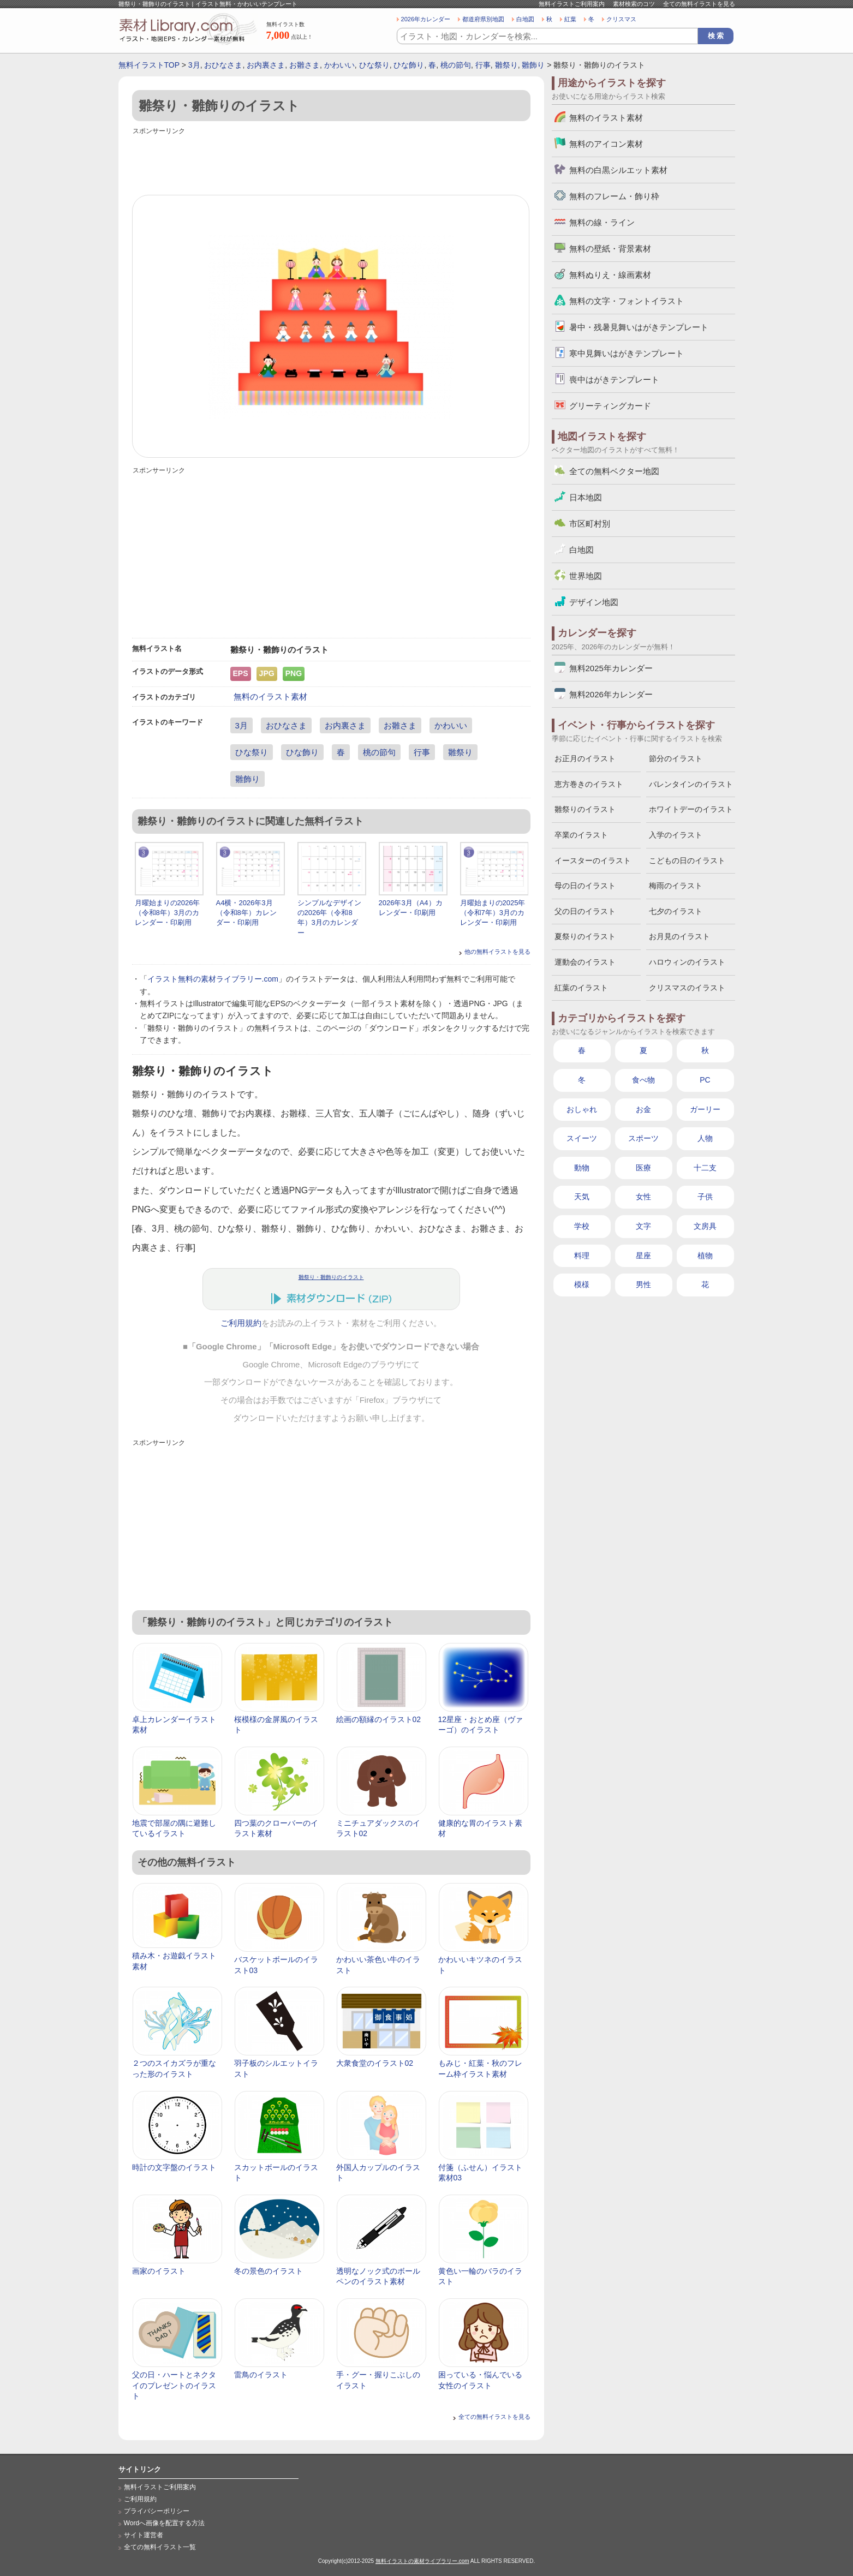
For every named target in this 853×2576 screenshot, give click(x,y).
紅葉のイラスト (581, 987)
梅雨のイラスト (675, 885)
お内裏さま (266, 65)
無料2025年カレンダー (611, 668)
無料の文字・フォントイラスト (626, 301)
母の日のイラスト (585, 885)
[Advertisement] (331, 162)
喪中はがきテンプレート (614, 379)
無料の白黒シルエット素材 (618, 170)
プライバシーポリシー (156, 2511)
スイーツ (581, 1138)
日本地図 (585, 497)
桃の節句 (455, 65)
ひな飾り (408, 65)
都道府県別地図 (483, 19)
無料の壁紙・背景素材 (610, 248)
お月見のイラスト (679, 936)
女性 (643, 1196)
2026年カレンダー (426, 19)
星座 (643, 1255)
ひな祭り (374, 65)
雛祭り (506, 65)
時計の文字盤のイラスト (174, 2167)
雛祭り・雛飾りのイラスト (331, 1277)
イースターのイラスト (592, 860)
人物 (705, 1138)
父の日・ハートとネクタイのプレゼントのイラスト (174, 2385)
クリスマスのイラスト (687, 987)
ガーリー (705, 1109)
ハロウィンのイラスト (687, 962)
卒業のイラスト (581, 834)
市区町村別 (589, 523)
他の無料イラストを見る (497, 951)
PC (705, 1079)
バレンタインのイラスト (691, 784)
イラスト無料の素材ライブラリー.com (212, 979)
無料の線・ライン (602, 222)
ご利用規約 (240, 1323)
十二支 (705, 1167)
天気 (581, 1196)
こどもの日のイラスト (687, 860)
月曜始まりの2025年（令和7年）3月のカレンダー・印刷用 (493, 913)
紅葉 (570, 19)
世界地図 (585, 576)
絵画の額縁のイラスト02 (378, 1719)
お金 (643, 1109)
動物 (581, 1167)
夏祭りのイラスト (585, 936)
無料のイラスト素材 (270, 696)
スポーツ (643, 1138)
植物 (705, 1255)
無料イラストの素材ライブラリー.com (422, 2561)
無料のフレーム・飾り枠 (614, 196)
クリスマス (621, 19)
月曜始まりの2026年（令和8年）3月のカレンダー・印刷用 (167, 913)
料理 (581, 1255)
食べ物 (643, 1079)
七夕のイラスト (675, 911)
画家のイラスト (159, 2271)
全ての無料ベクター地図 (614, 471)
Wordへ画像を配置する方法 (164, 2523)
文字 (643, 1226)
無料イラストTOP (149, 65)
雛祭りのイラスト (585, 809)
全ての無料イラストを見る (699, 4)
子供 (705, 1196)
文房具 (705, 1226)
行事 (483, 65)
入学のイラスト (675, 834)
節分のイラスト (675, 758)
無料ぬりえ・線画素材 (610, 274)
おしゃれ (581, 1109)
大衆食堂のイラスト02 (375, 2063)
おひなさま (223, 65)
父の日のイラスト (585, 911)
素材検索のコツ (634, 4)
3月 (194, 65)
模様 (581, 1284)
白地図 (525, 19)
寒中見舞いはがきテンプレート (626, 353)
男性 (643, 1284)
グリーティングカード (610, 405)
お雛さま (304, 65)
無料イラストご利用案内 (572, 4)
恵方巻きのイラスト (588, 784)
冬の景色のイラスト (268, 2271)
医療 (643, 1167)
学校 (581, 1226)
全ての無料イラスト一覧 (160, 2547)
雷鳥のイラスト (261, 2374)
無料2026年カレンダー (611, 694)
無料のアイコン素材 (606, 143)
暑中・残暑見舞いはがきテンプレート (638, 327)
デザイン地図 (593, 602)
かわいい (339, 65)
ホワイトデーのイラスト (691, 809)
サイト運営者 (143, 2535)
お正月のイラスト (585, 758)
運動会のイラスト (585, 962)
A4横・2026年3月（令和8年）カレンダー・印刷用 (246, 913)
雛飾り (533, 65)
